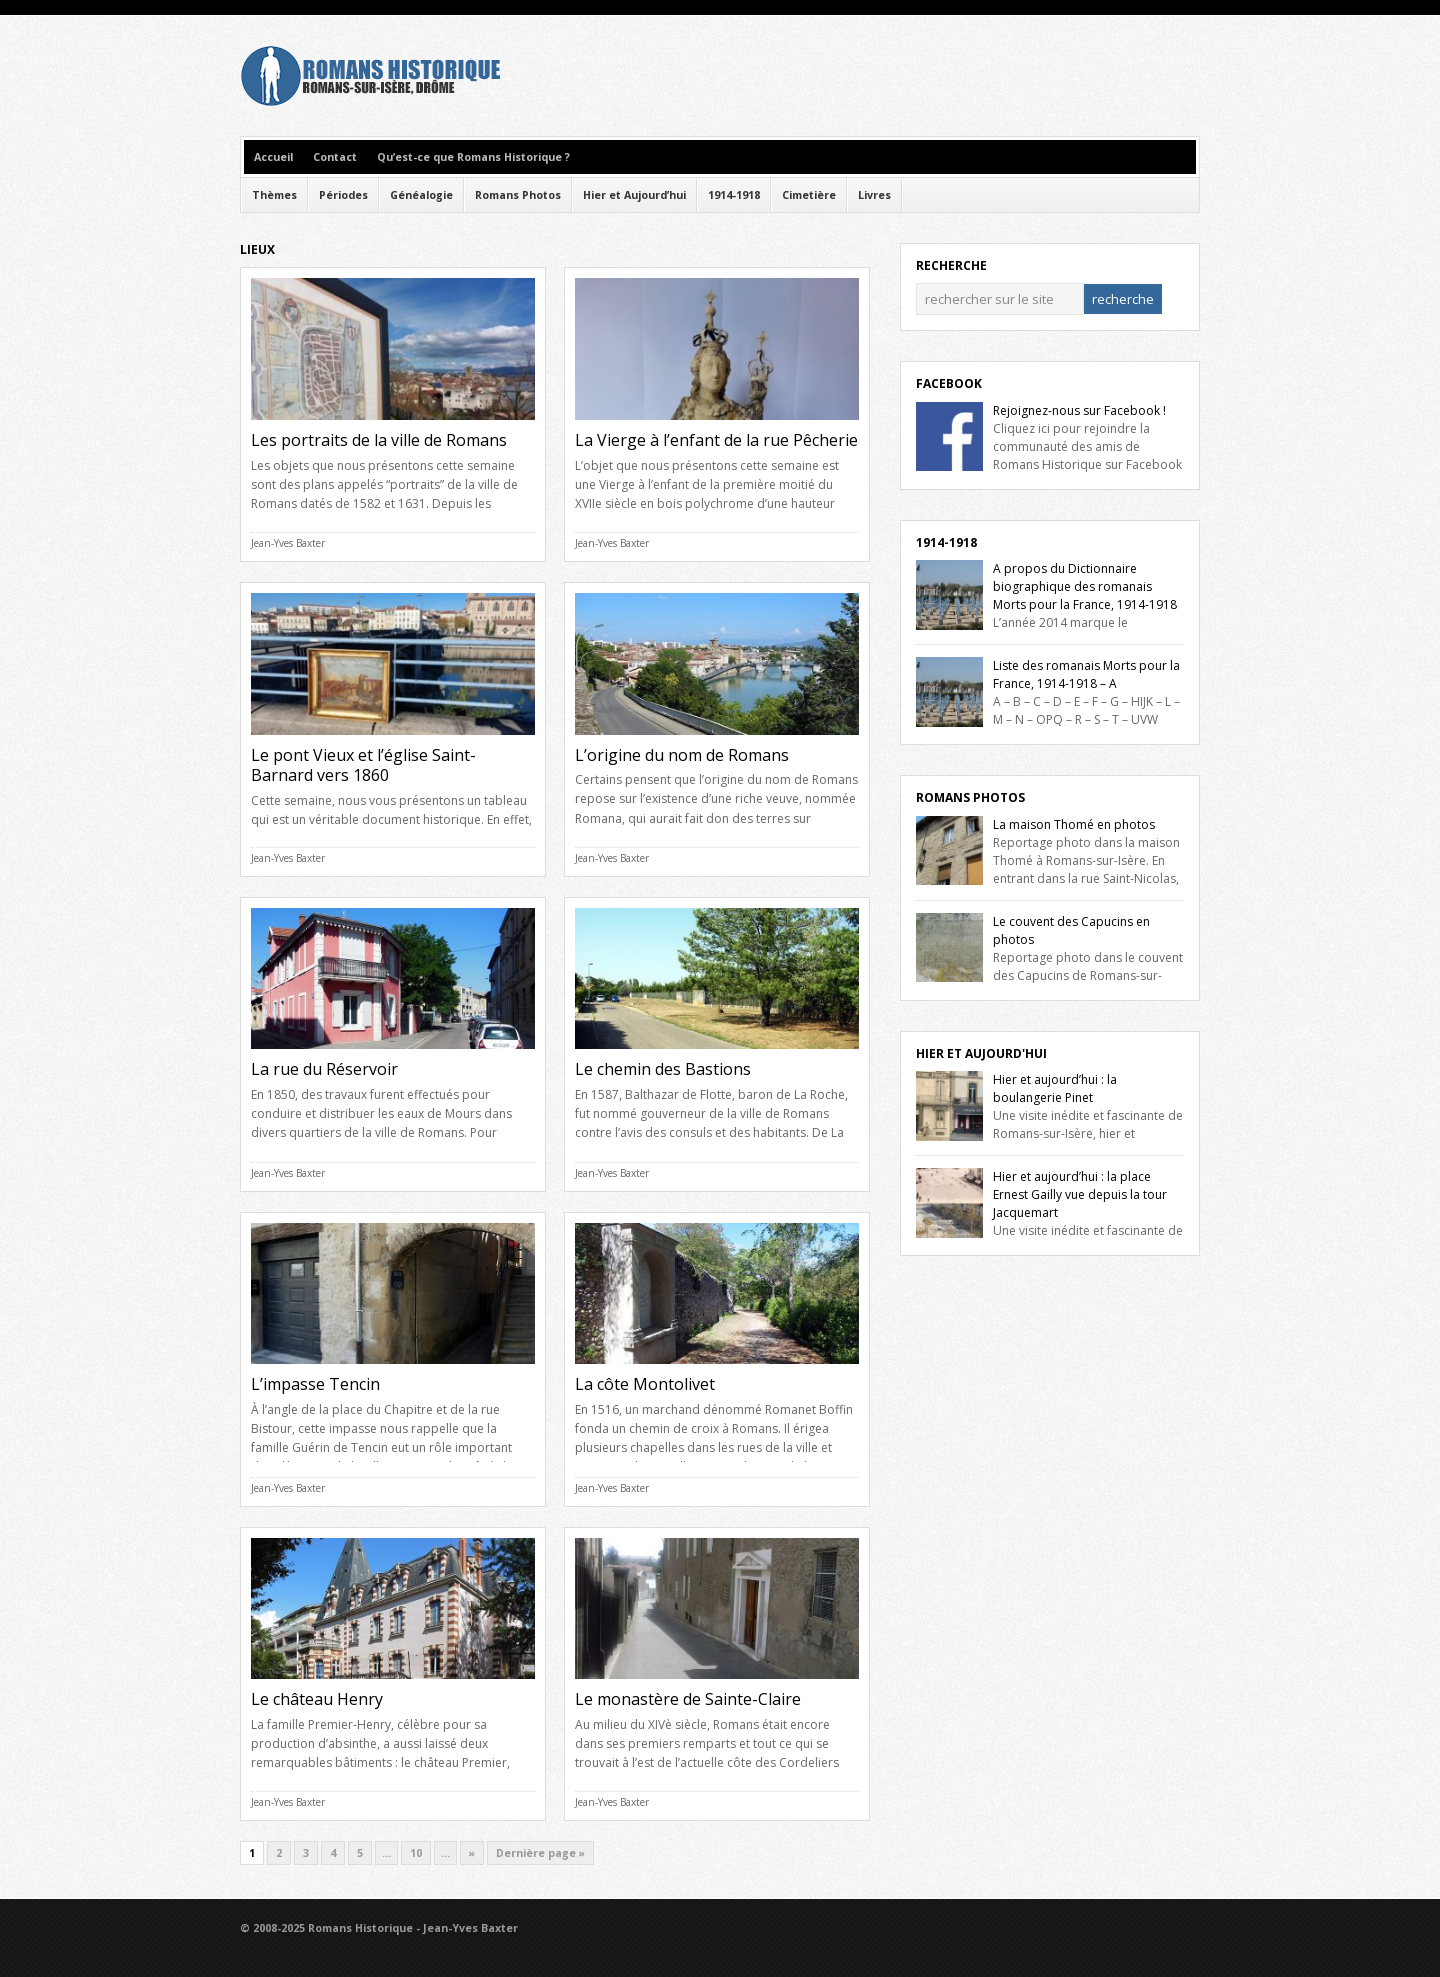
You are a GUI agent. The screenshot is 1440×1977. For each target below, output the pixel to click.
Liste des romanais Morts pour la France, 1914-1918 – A (1086, 674)
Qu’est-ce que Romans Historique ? (473, 157)
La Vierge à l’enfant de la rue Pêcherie (716, 440)
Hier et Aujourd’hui (634, 195)
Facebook (949, 383)
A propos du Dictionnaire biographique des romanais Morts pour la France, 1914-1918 (1085, 586)
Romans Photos (518, 195)
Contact (335, 157)
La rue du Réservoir (324, 1069)
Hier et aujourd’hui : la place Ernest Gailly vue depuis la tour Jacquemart (1080, 1194)
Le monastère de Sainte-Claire (688, 1699)
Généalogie (421, 195)
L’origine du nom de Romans (682, 755)
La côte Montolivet (645, 1384)
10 (416, 1853)
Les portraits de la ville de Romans (379, 440)
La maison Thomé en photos (1074, 824)
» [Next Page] (472, 1853)
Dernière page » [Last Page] (540, 1853)
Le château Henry (317, 1699)
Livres (874, 195)
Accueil (273, 157)
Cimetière (809, 195)
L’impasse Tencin (315, 1384)
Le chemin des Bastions (663, 1069)
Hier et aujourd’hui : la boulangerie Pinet (1055, 1088)
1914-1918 (734, 195)
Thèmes (274, 195)
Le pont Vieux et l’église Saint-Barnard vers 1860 (363, 765)
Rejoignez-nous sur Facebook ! (1079, 410)
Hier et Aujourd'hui (981, 1053)
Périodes (343, 195)
